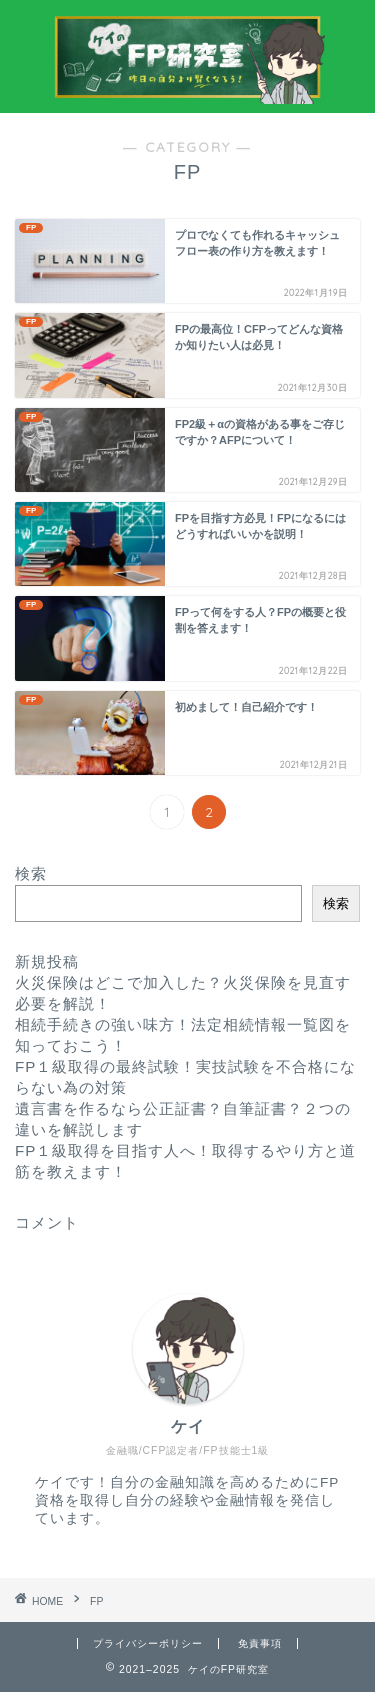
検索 (31, 873)
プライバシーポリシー (148, 1643)
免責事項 (260, 1643)
